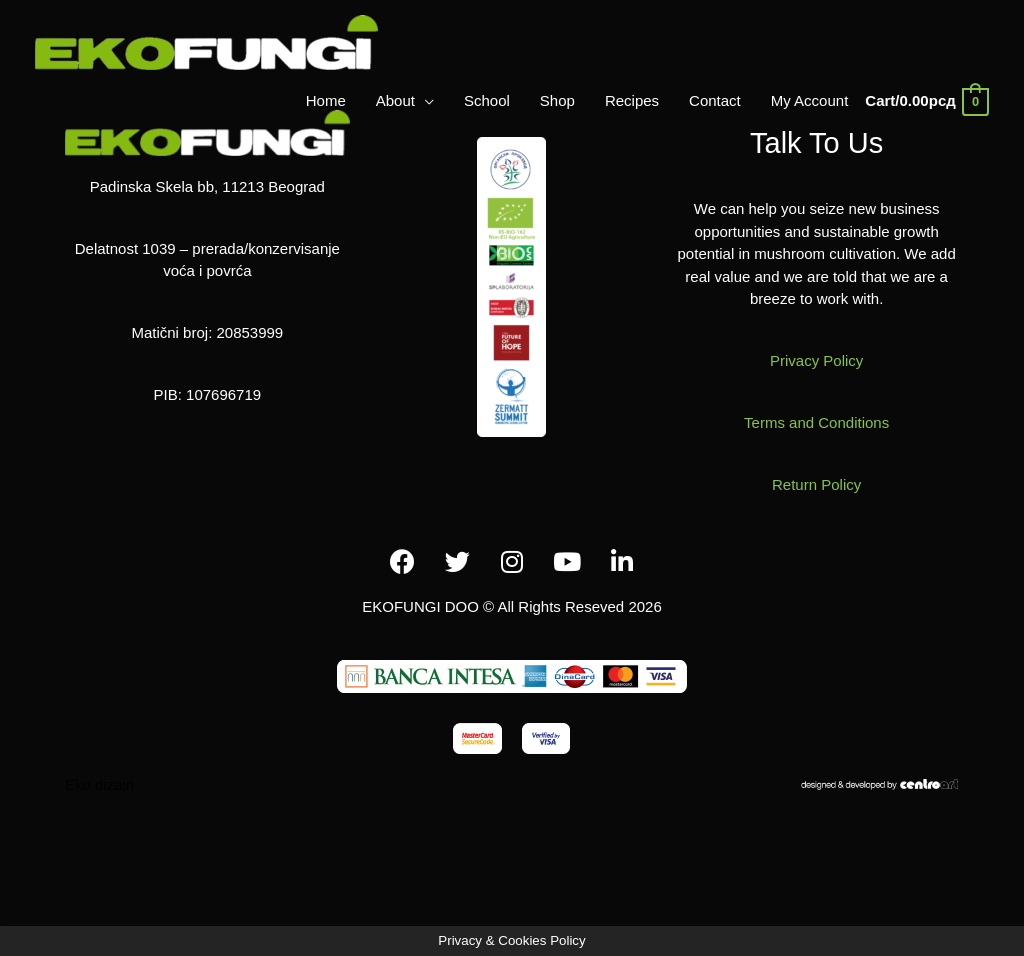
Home (326, 100)
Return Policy (816, 484)
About (395, 100)
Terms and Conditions (816, 422)
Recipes (632, 100)
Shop (557, 100)
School (487, 100)
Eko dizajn (99, 784)
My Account (810, 100)
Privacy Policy (816, 360)
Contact (715, 100)
